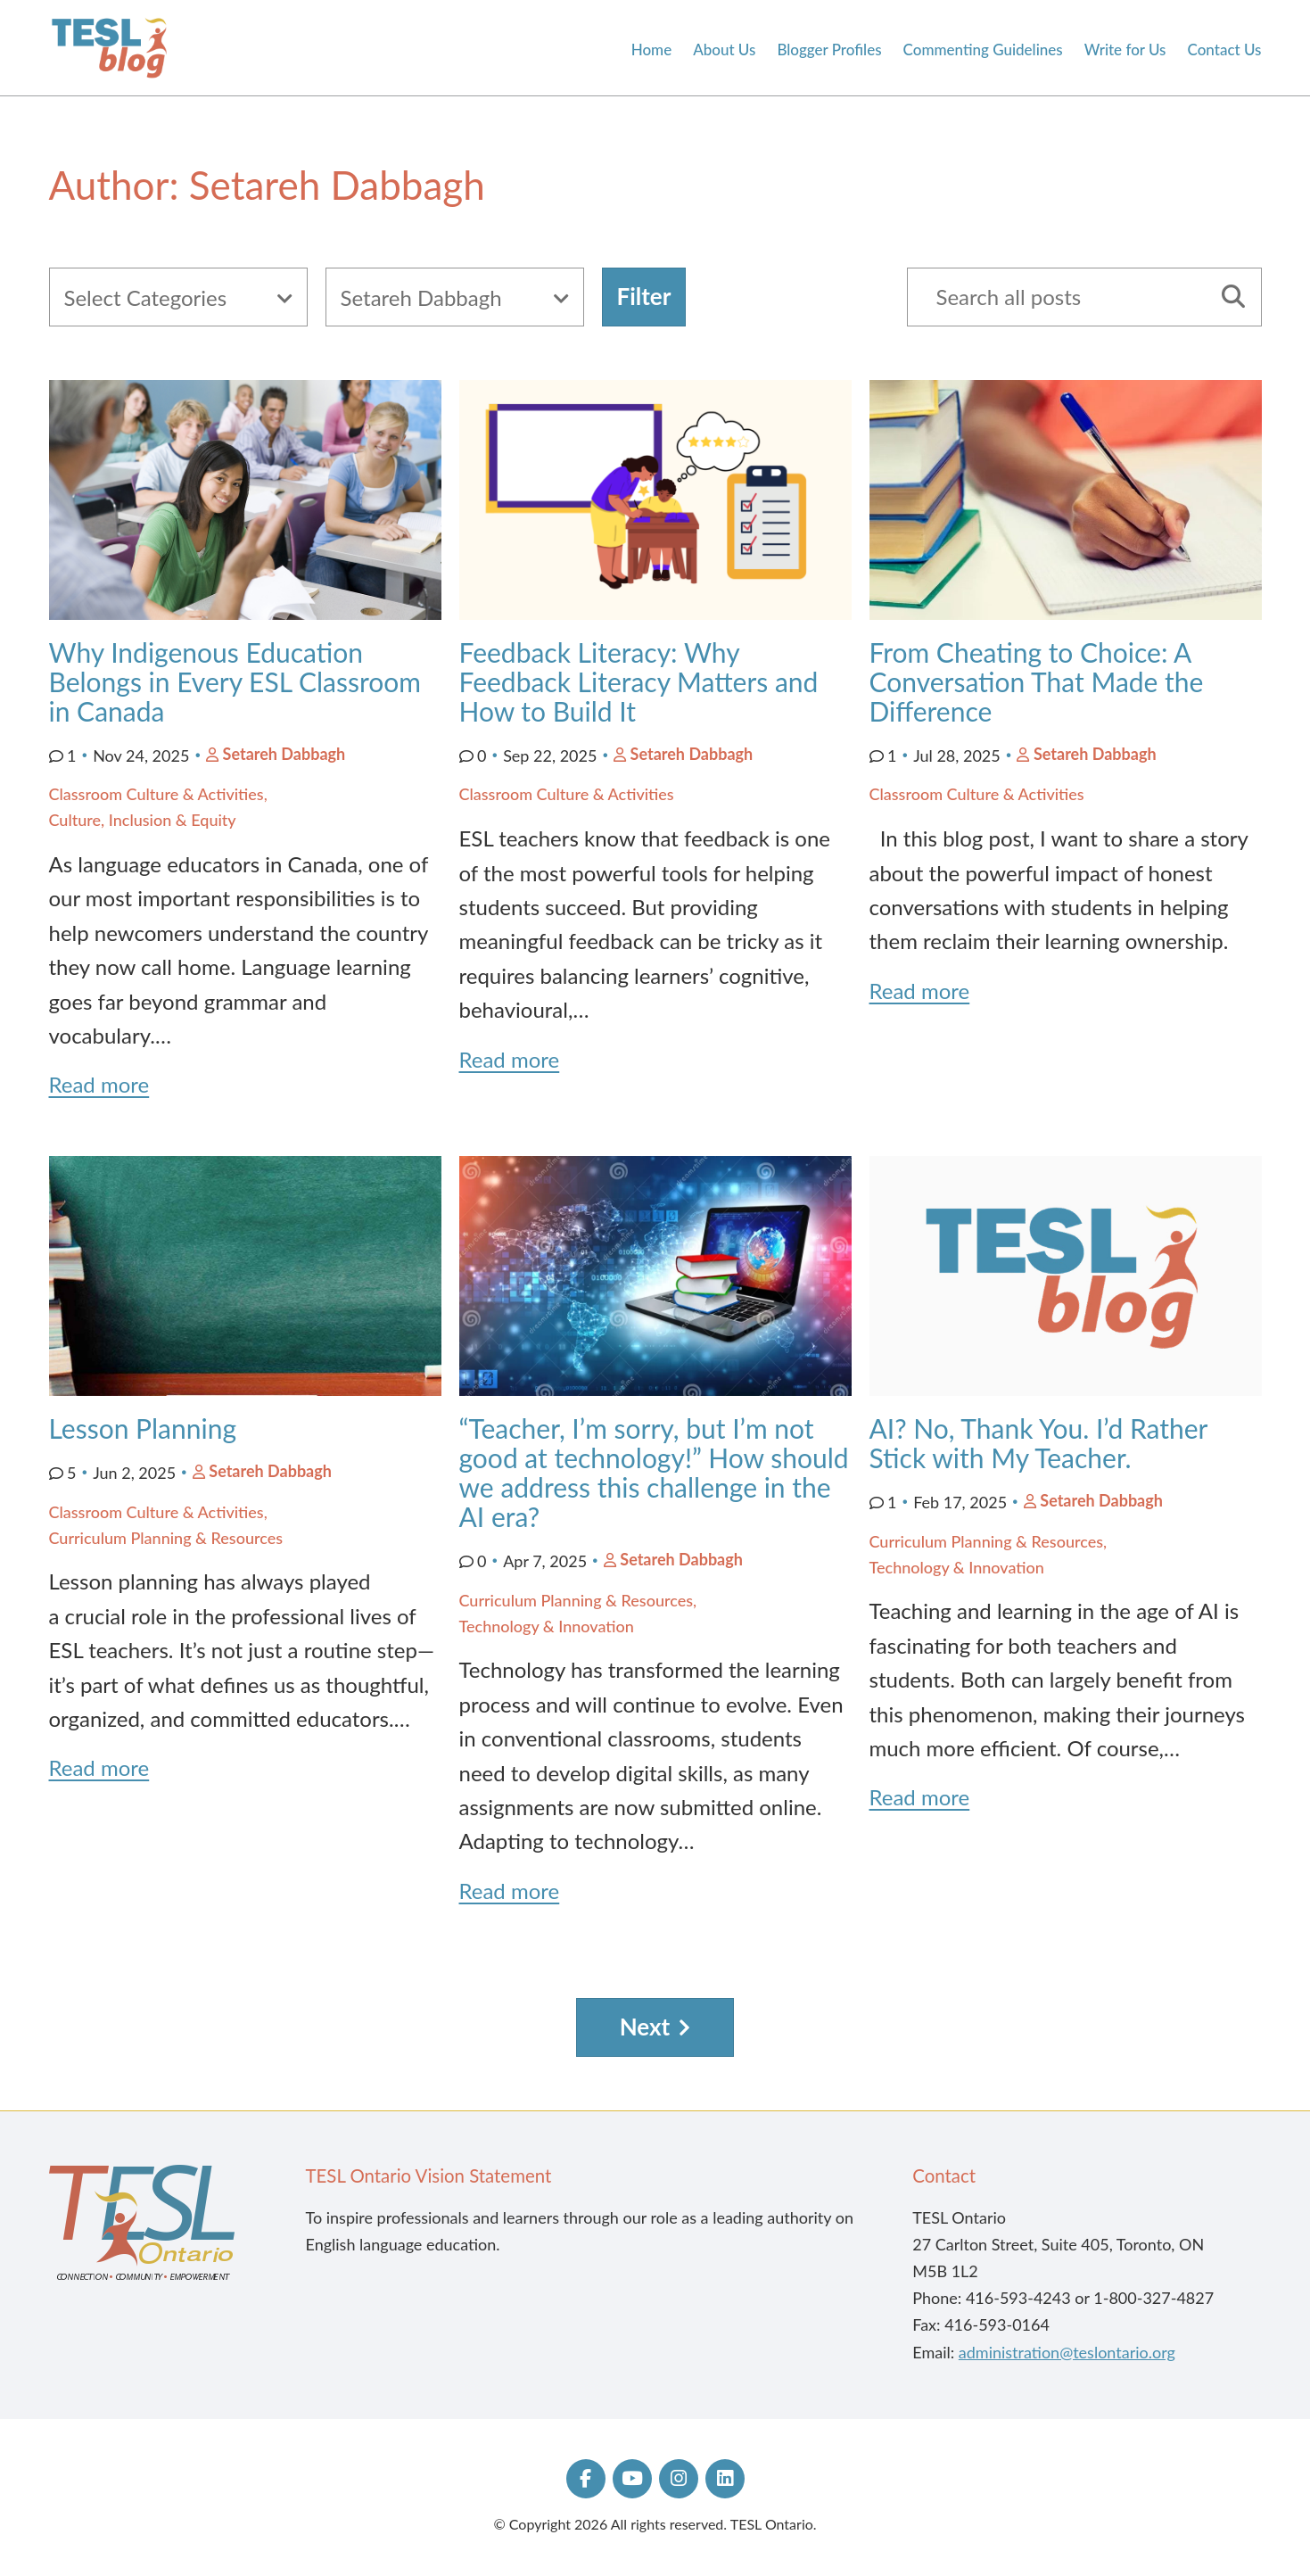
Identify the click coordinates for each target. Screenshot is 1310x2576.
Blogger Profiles (829, 50)
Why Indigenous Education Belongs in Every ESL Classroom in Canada (235, 681)
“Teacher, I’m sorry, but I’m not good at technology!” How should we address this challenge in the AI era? (654, 1472)
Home (651, 50)
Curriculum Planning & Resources (166, 1538)
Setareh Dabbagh (284, 754)
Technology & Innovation (546, 1626)
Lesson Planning (146, 1428)
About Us (724, 50)
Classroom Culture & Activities (156, 794)
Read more (99, 1084)
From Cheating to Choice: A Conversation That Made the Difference (1036, 681)
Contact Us (1225, 50)
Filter (644, 296)
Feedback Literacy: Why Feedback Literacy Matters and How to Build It (639, 681)
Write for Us (1125, 50)
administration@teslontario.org (1067, 2352)
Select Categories (145, 297)
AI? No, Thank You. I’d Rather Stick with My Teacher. (1038, 1443)
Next (645, 2026)
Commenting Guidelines (983, 50)
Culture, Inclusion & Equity (142, 820)
